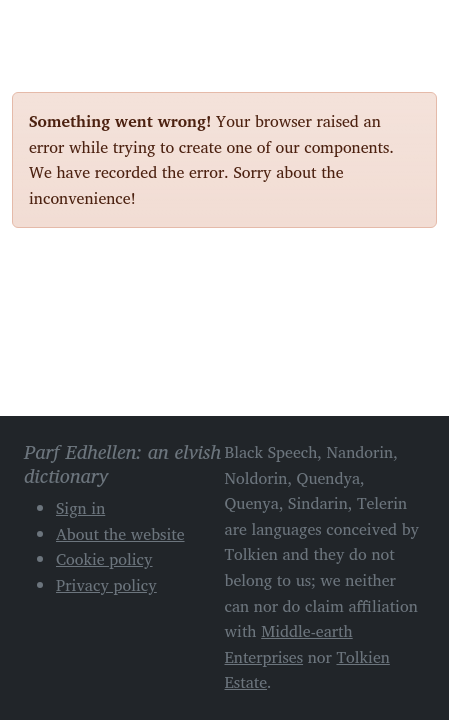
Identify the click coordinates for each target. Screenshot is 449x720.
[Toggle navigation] (414, 28)
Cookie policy (104, 559)
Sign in (80, 508)
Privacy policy (106, 585)
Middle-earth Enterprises (289, 644)
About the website (120, 534)
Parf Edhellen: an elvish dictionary (82, 29)
